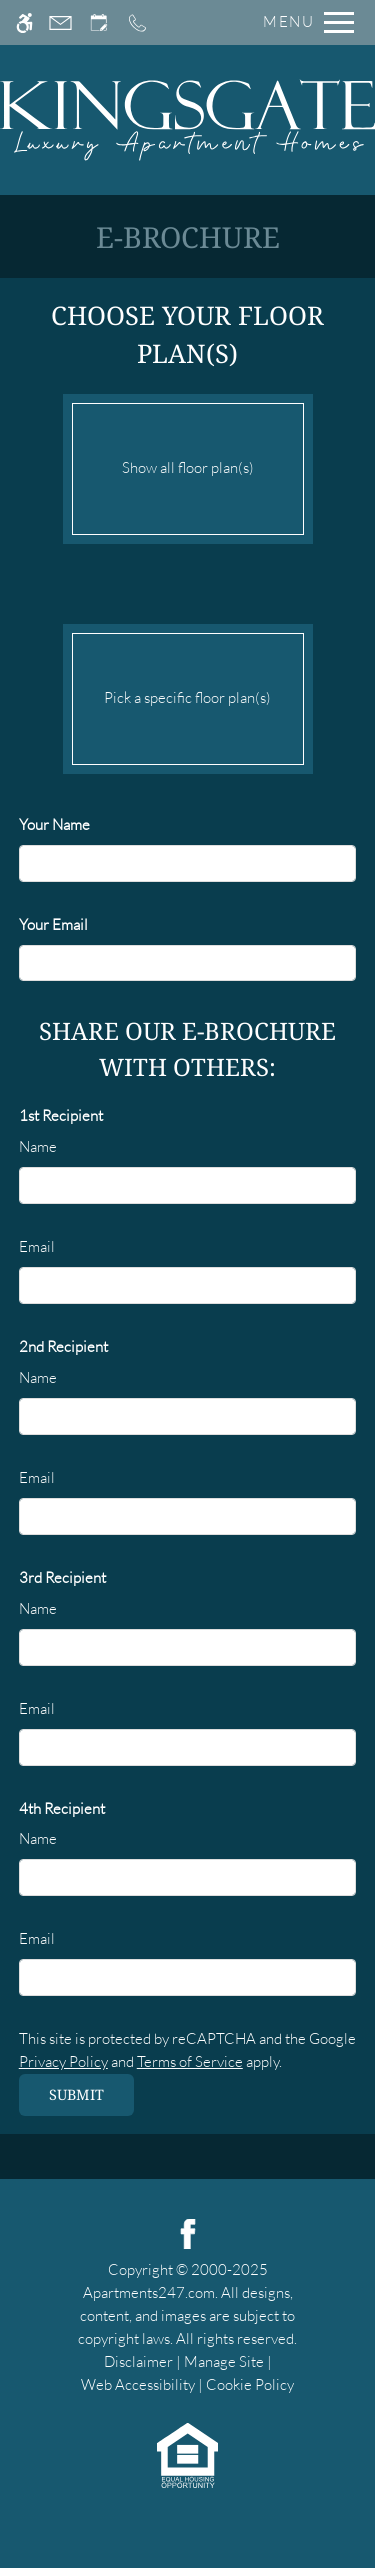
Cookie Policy (250, 2384)
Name (38, 1146)
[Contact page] (60, 22)
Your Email (53, 924)
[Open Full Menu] (303, 22)
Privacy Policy (63, 2061)
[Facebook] (188, 2232)
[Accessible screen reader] (24, 22)
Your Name (54, 824)
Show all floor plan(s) (188, 464)
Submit (76, 2094)
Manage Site (224, 2361)
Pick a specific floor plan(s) (188, 694)
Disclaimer (138, 2361)
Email (37, 1246)
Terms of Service (190, 2061)
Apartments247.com (149, 2292)
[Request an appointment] (99, 22)
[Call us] (137, 22)
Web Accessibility (138, 2384)
